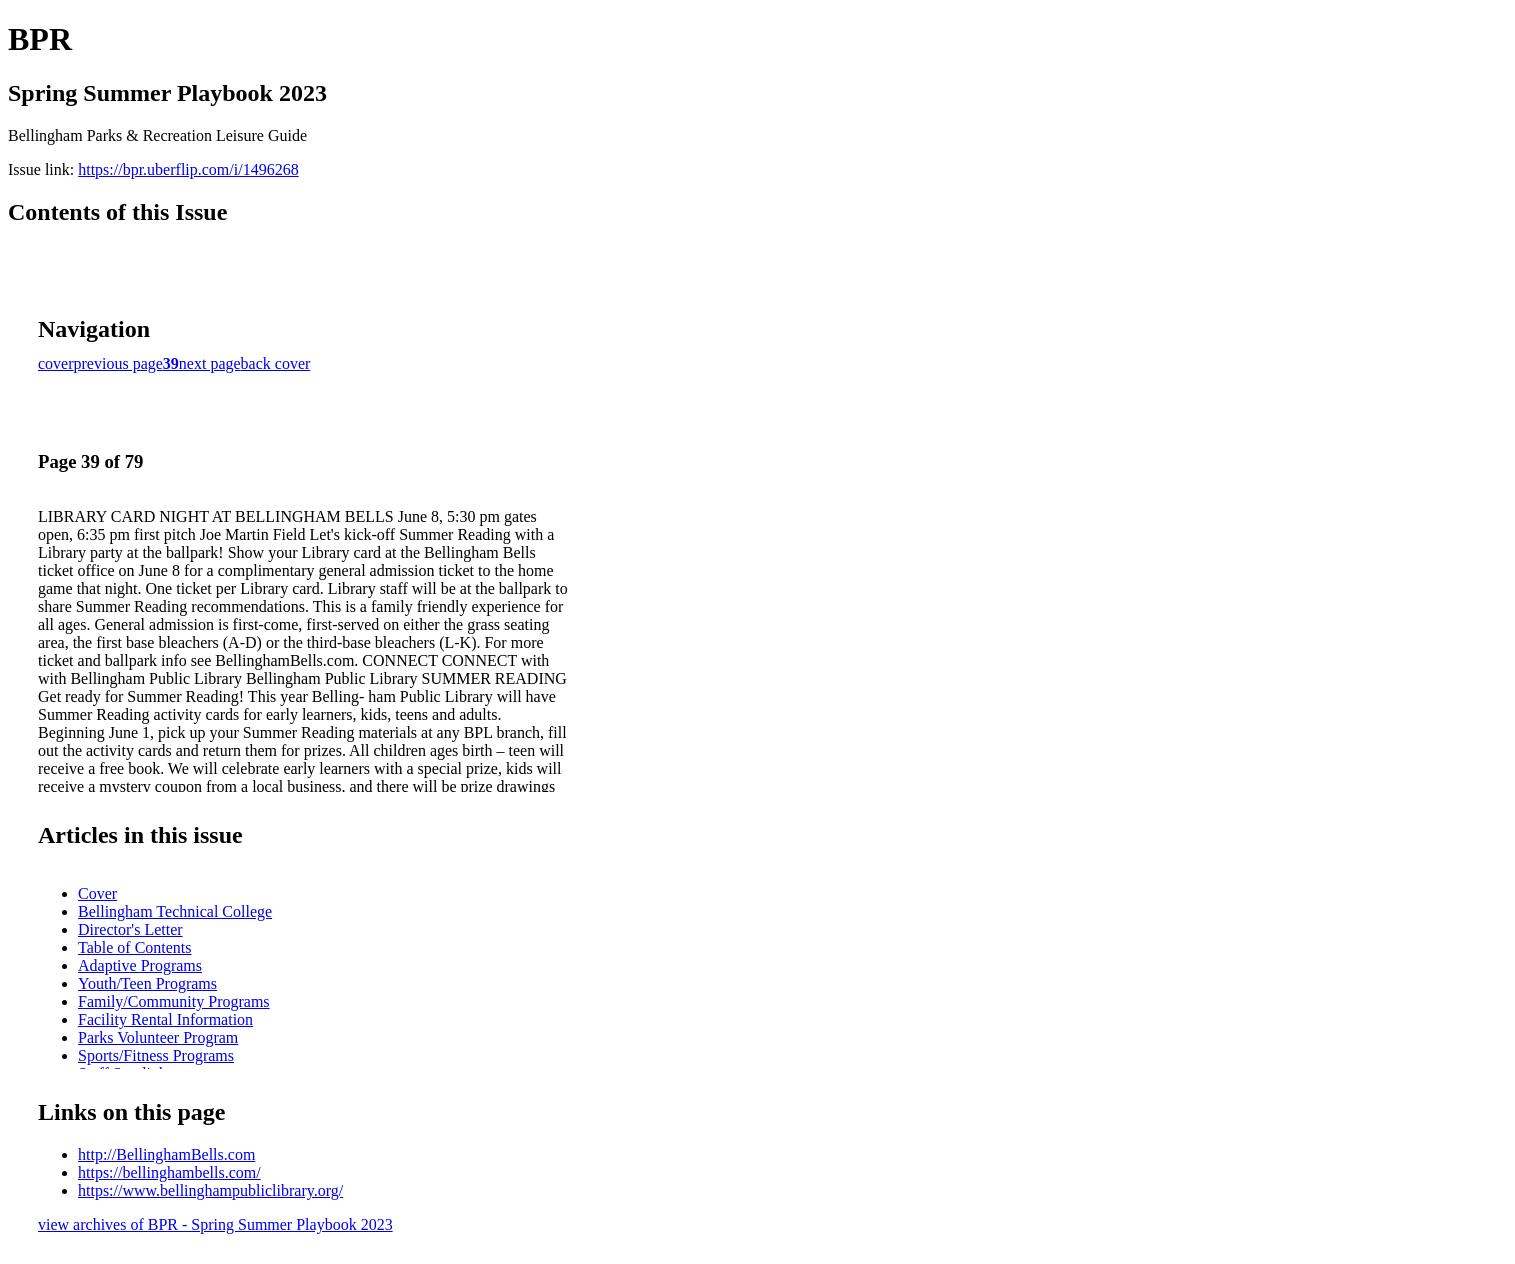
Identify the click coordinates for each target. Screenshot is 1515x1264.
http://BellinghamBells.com (166, 1154)
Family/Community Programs (174, 1001)
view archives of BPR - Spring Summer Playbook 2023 (215, 1224)
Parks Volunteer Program (158, 1037)
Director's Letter (130, 929)
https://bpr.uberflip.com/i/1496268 (188, 169)
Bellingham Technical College (175, 911)
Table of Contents (135, 947)
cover (56, 363)
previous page (118, 363)
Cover (97, 893)
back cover (276, 363)
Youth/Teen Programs (147, 983)
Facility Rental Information (165, 1019)
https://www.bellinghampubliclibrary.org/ (210, 1190)
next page (210, 363)
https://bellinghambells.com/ (169, 1172)
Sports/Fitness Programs (156, 1055)
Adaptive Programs (140, 965)
